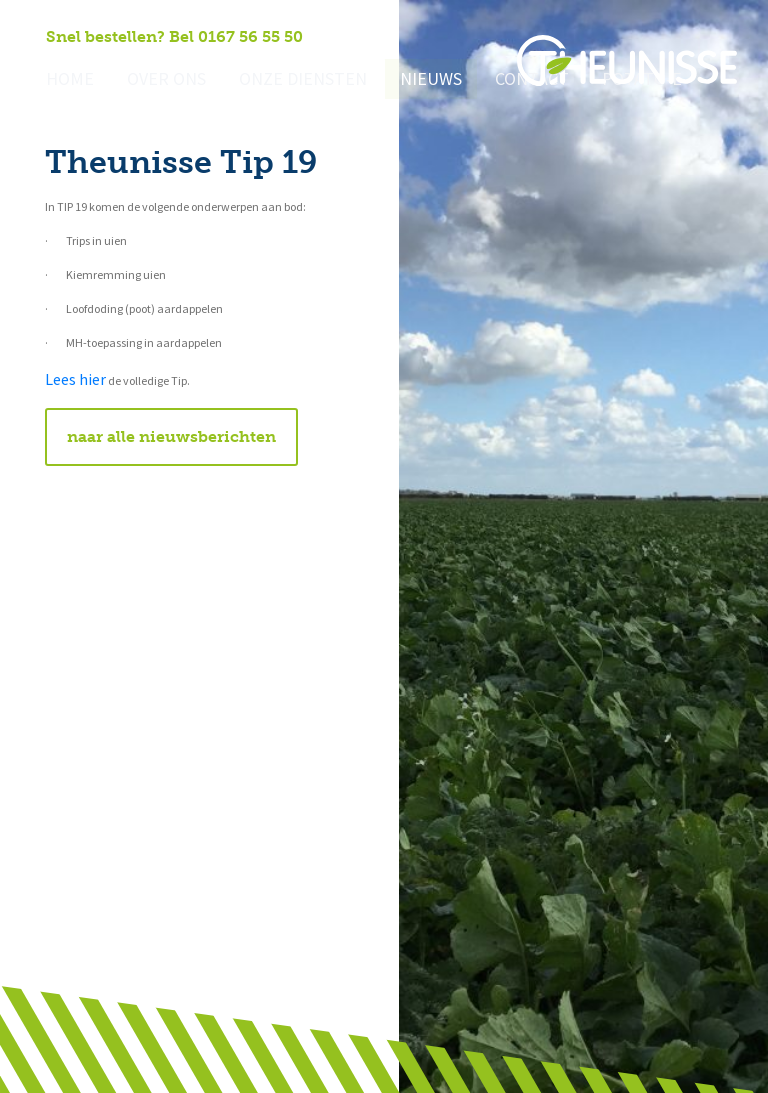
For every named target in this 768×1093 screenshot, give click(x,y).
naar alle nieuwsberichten (171, 436)
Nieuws (403, 80)
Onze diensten (284, 80)
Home (67, 80)
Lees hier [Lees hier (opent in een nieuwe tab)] (75, 379)
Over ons (157, 80)
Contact (498, 80)
